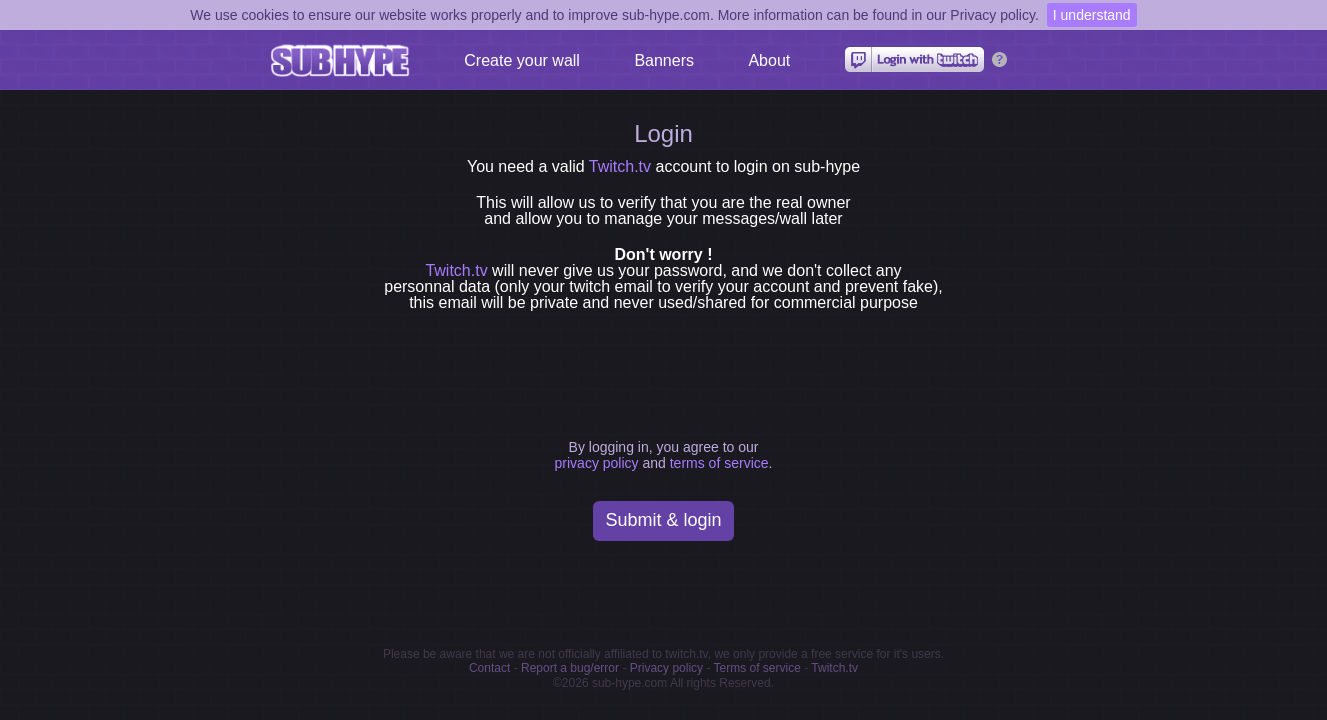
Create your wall (522, 60)
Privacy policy (666, 668)
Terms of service (757, 668)
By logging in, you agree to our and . (664, 455)
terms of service (719, 463)
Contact (489, 668)
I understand (1092, 15)
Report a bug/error (570, 668)
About (769, 60)
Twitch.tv (620, 166)
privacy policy (597, 463)
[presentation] (668, 370)
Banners (664, 60)
